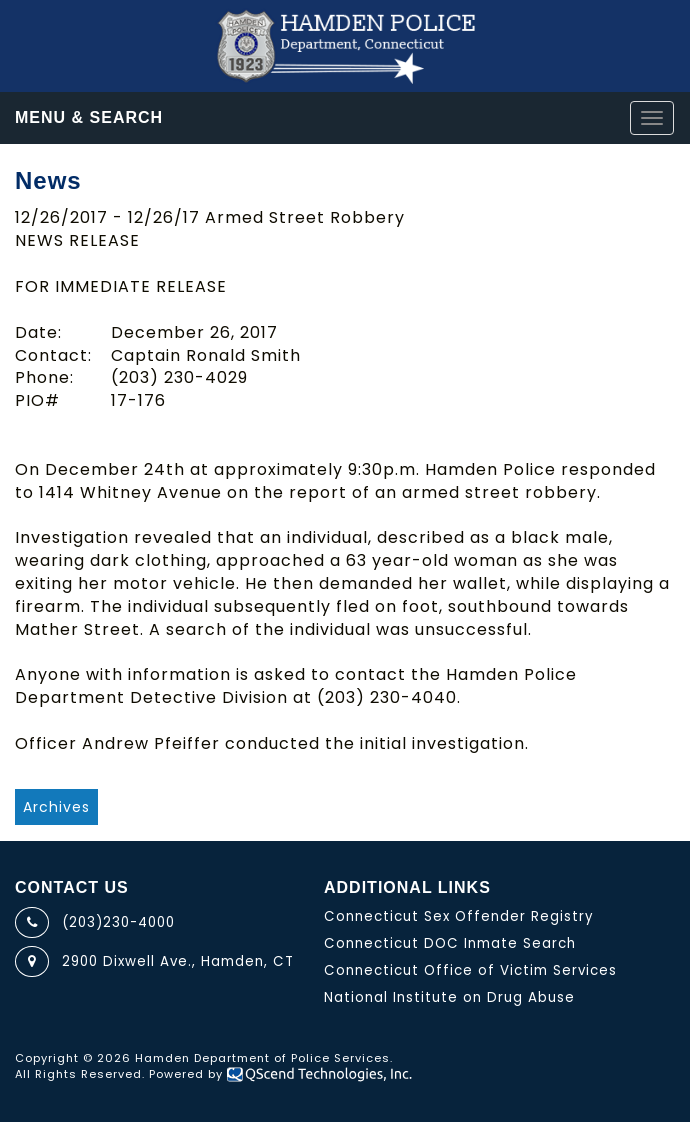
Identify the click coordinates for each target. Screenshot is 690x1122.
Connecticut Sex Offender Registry (459, 916)
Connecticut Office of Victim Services (470, 970)
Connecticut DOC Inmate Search (450, 943)
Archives (56, 807)
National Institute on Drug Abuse (449, 997)
